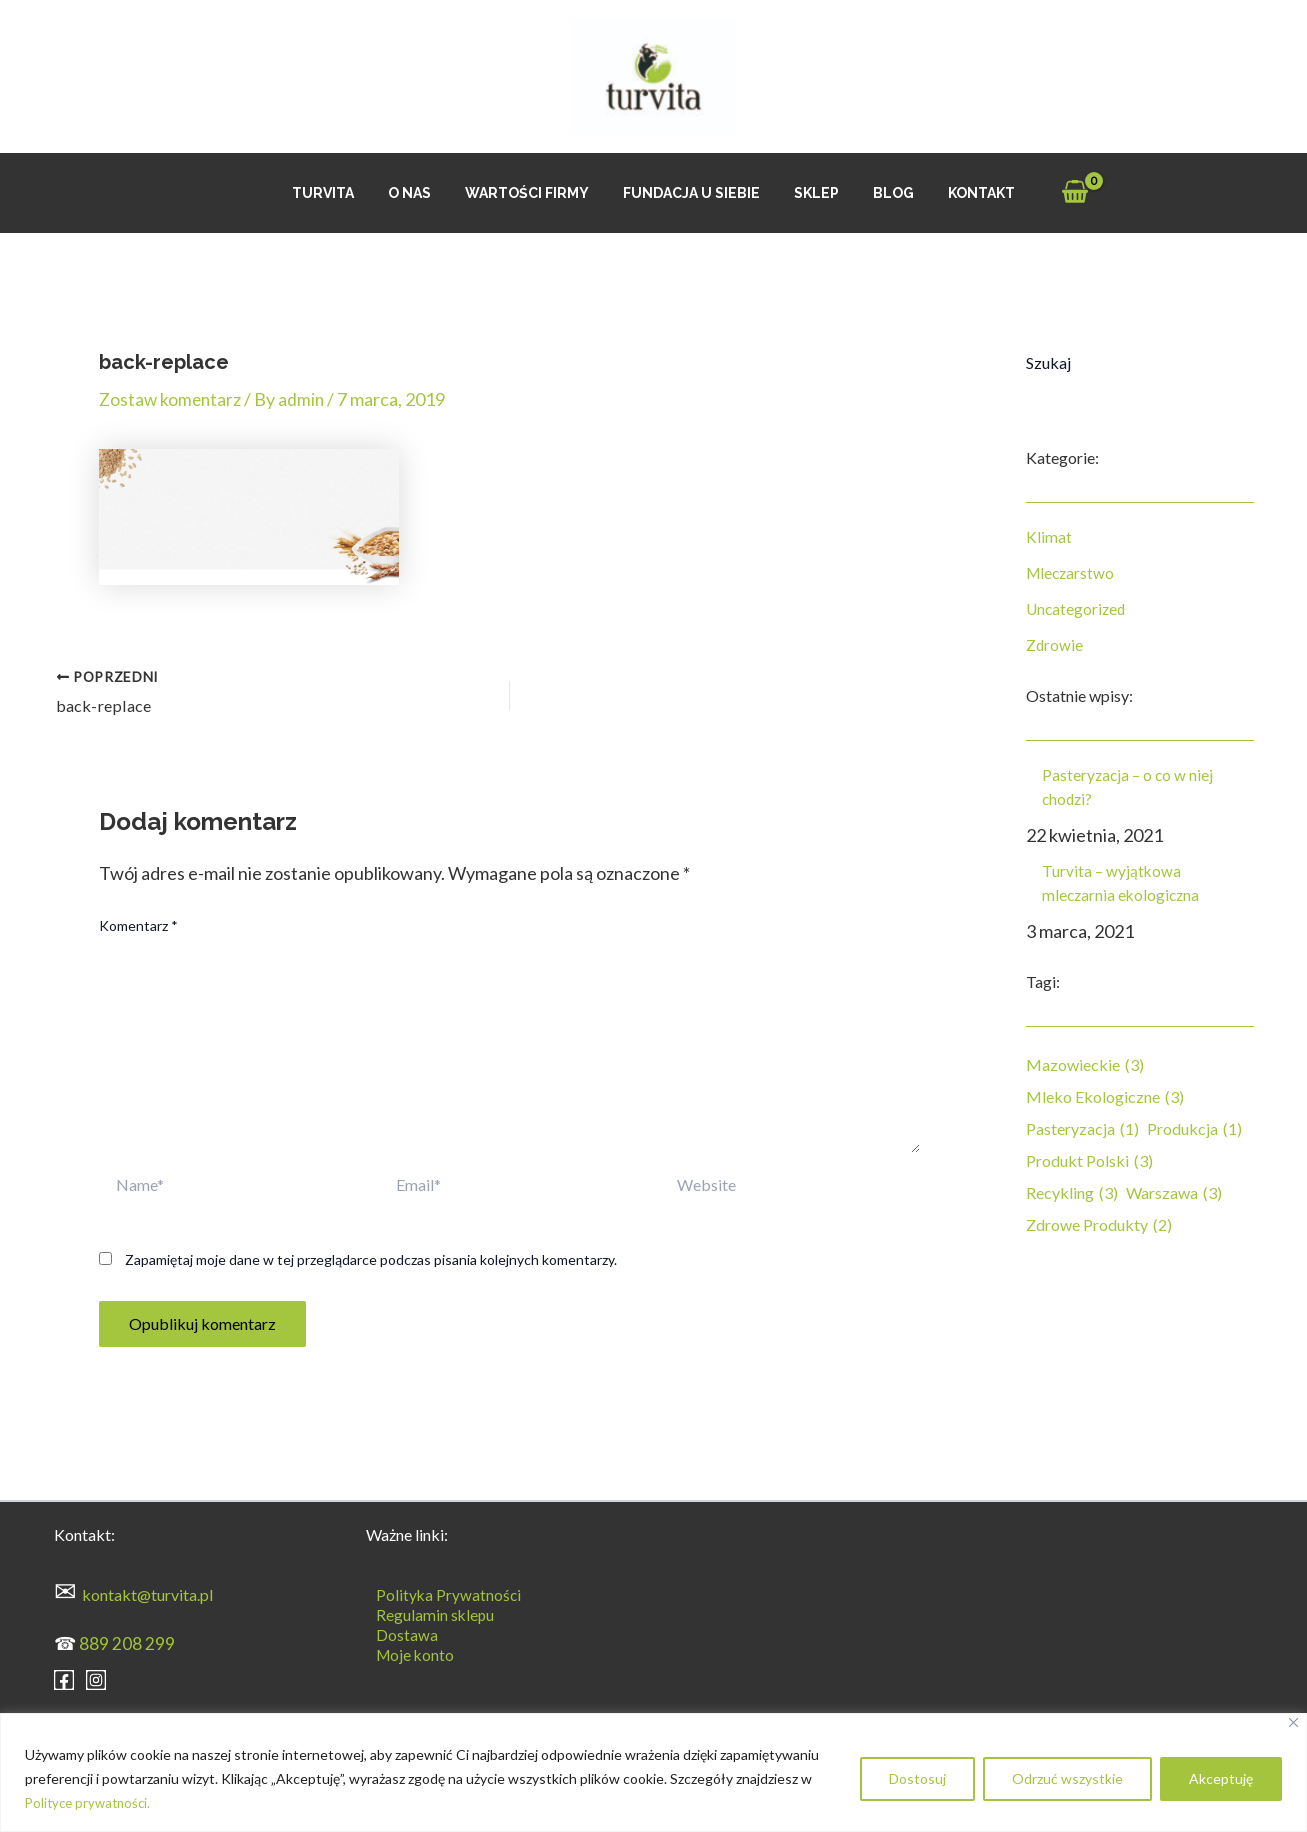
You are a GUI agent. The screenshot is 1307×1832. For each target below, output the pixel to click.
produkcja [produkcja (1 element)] (1194, 1129)
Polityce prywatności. (91, 1802)
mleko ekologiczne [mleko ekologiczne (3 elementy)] (1105, 1097)
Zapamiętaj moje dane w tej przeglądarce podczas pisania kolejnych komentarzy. (371, 1257)
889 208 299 (127, 1641)
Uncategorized (1077, 608)
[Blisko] (1293, 1722)
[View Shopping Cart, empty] (1054, 193)
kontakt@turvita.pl (147, 1592)
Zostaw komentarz (172, 399)
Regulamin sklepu (426, 1612)
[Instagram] (96, 1677)
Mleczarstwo (1072, 572)
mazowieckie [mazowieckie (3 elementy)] (1085, 1065)
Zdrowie (1055, 644)
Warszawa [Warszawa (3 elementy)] (1174, 1193)
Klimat (1049, 536)
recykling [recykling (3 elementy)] (1072, 1193)
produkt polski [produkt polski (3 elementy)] (1089, 1161)
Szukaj (1048, 362)
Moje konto (406, 1652)
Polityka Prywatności (439, 1592)
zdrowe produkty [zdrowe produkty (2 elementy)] (1099, 1225)
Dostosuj (917, 1778)
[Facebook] (64, 1677)
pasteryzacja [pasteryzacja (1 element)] (1082, 1129)
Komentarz (138, 923)
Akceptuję (1221, 1778)
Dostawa (397, 1632)
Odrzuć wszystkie (1067, 1778)
